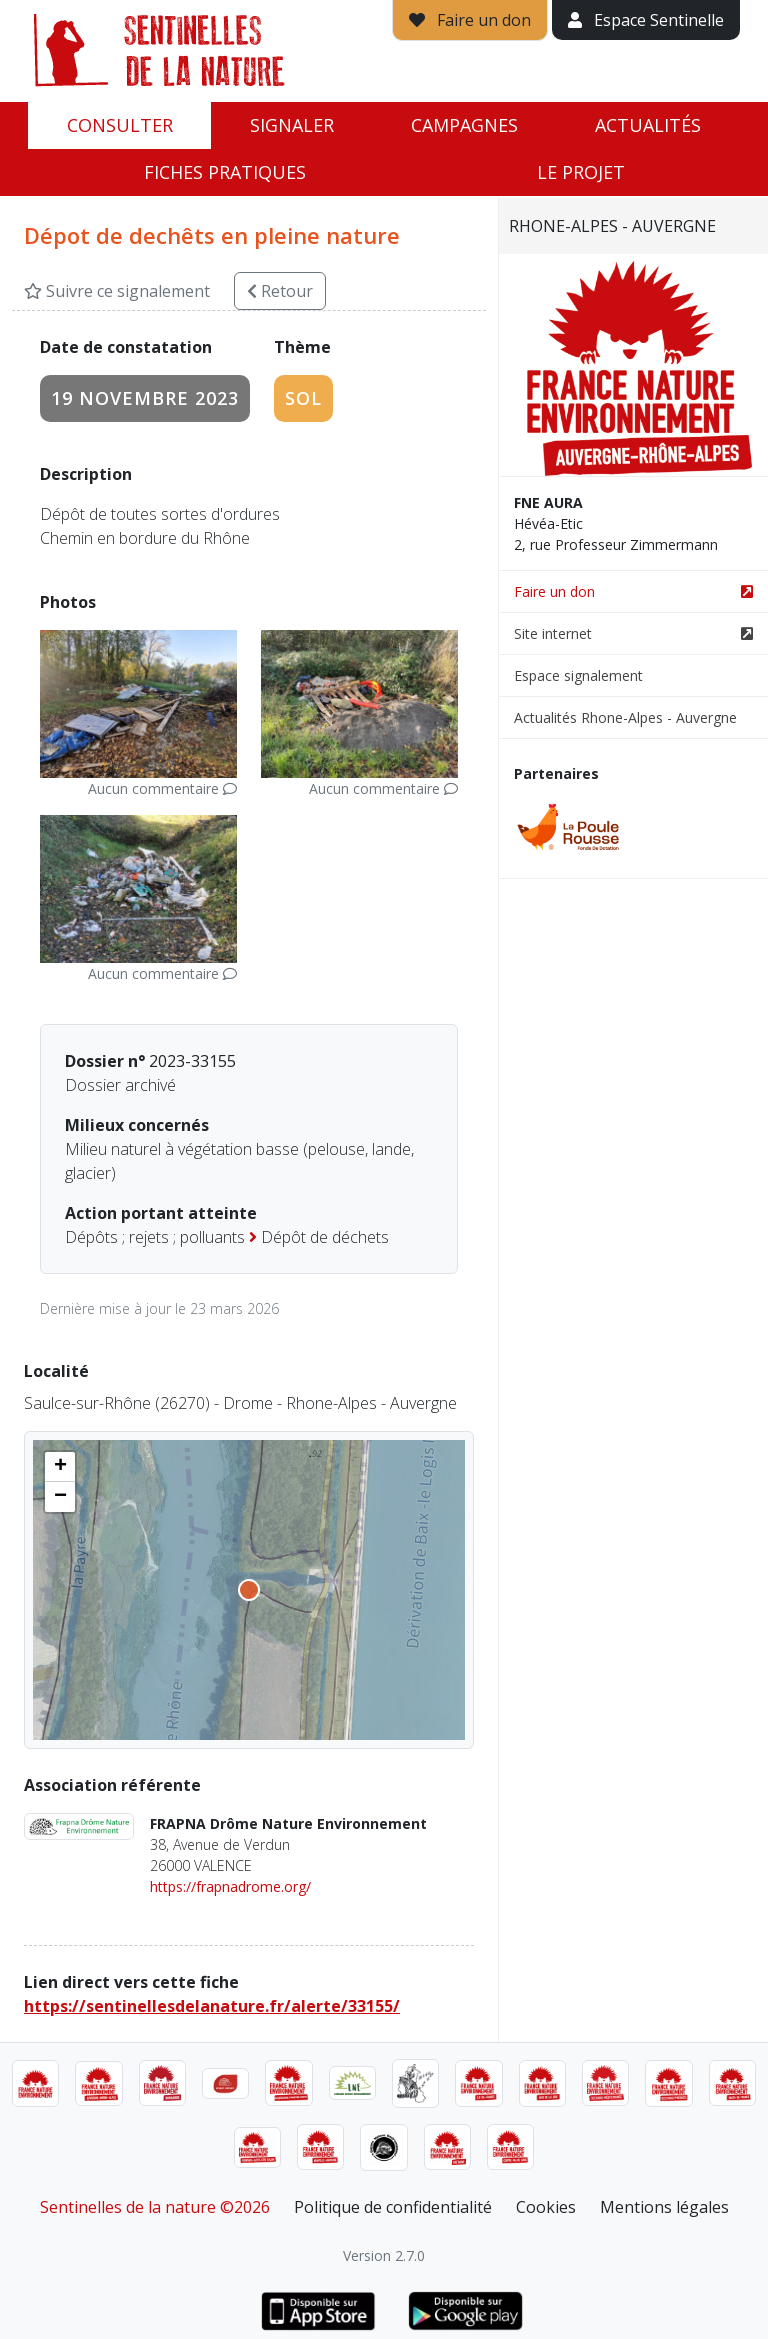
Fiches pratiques (225, 172)
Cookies (546, 2207)
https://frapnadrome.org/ (230, 1886)
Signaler (292, 125)
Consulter (120, 125)
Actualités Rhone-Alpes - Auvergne (625, 717)
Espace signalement (578, 675)
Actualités (648, 125)
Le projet (581, 172)
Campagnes (464, 125)
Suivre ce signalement (117, 291)
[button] (60, 1467)
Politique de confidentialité (393, 2207)
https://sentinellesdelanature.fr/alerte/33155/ (212, 2006)
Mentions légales (664, 2207)
